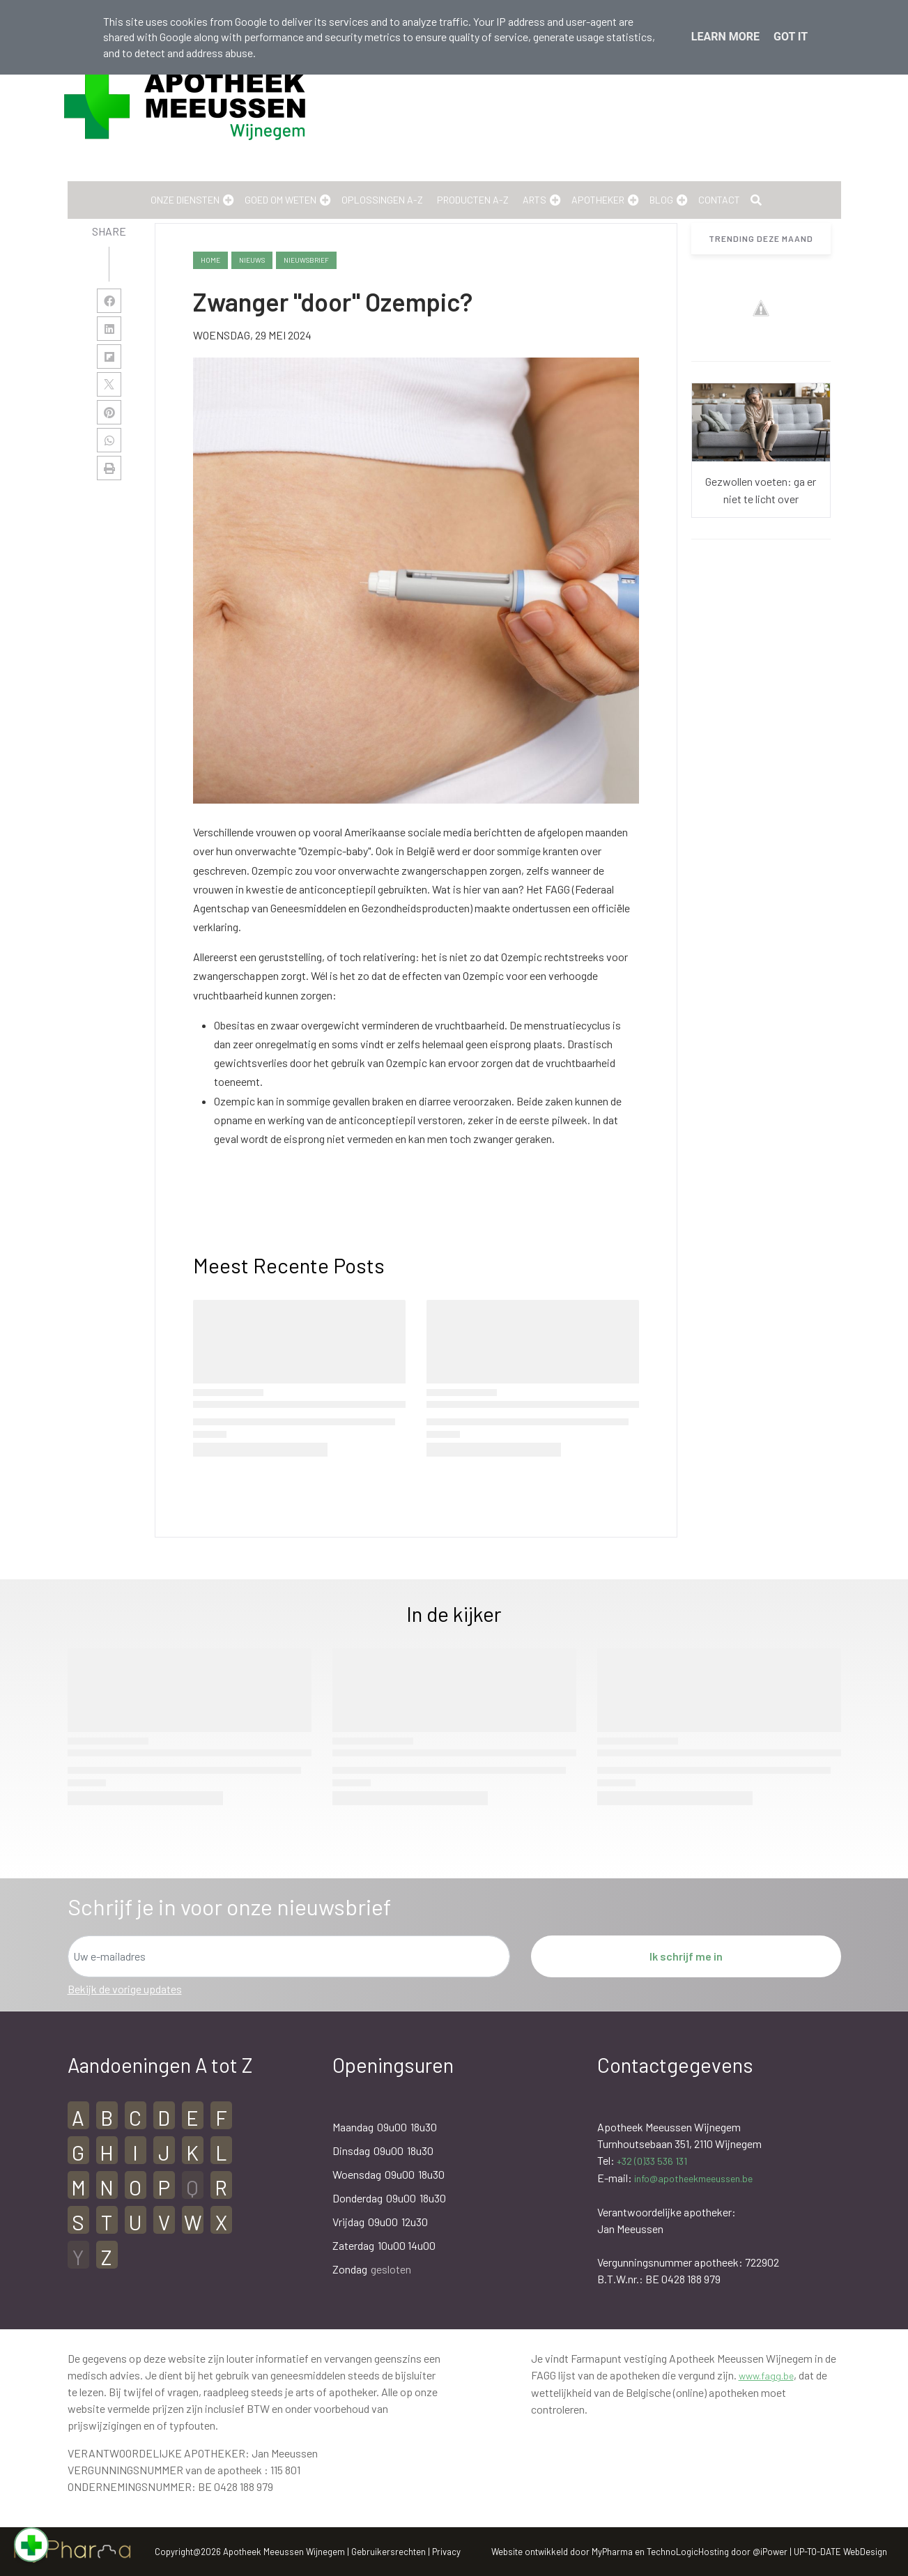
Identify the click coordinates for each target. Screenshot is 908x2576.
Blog (661, 200)
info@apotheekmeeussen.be (693, 2178)
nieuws (252, 260)
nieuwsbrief (306, 260)
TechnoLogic (672, 2551)
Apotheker (597, 200)
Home (210, 260)
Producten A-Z (473, 200)
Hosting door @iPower (742, 2551)
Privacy (446, 2551)
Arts (534, 200)
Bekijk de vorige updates (125, 1988)
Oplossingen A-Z (382, 200)
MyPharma (612, 2551)
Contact (719, 200)
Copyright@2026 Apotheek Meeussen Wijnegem (250, 2551)
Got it (791, 36)
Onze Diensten (185, 200)
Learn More (725, 36)
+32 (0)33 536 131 (652, 2161)
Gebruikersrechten (389, 2551)
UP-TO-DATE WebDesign (840, 2551)
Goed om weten (280, 200)
